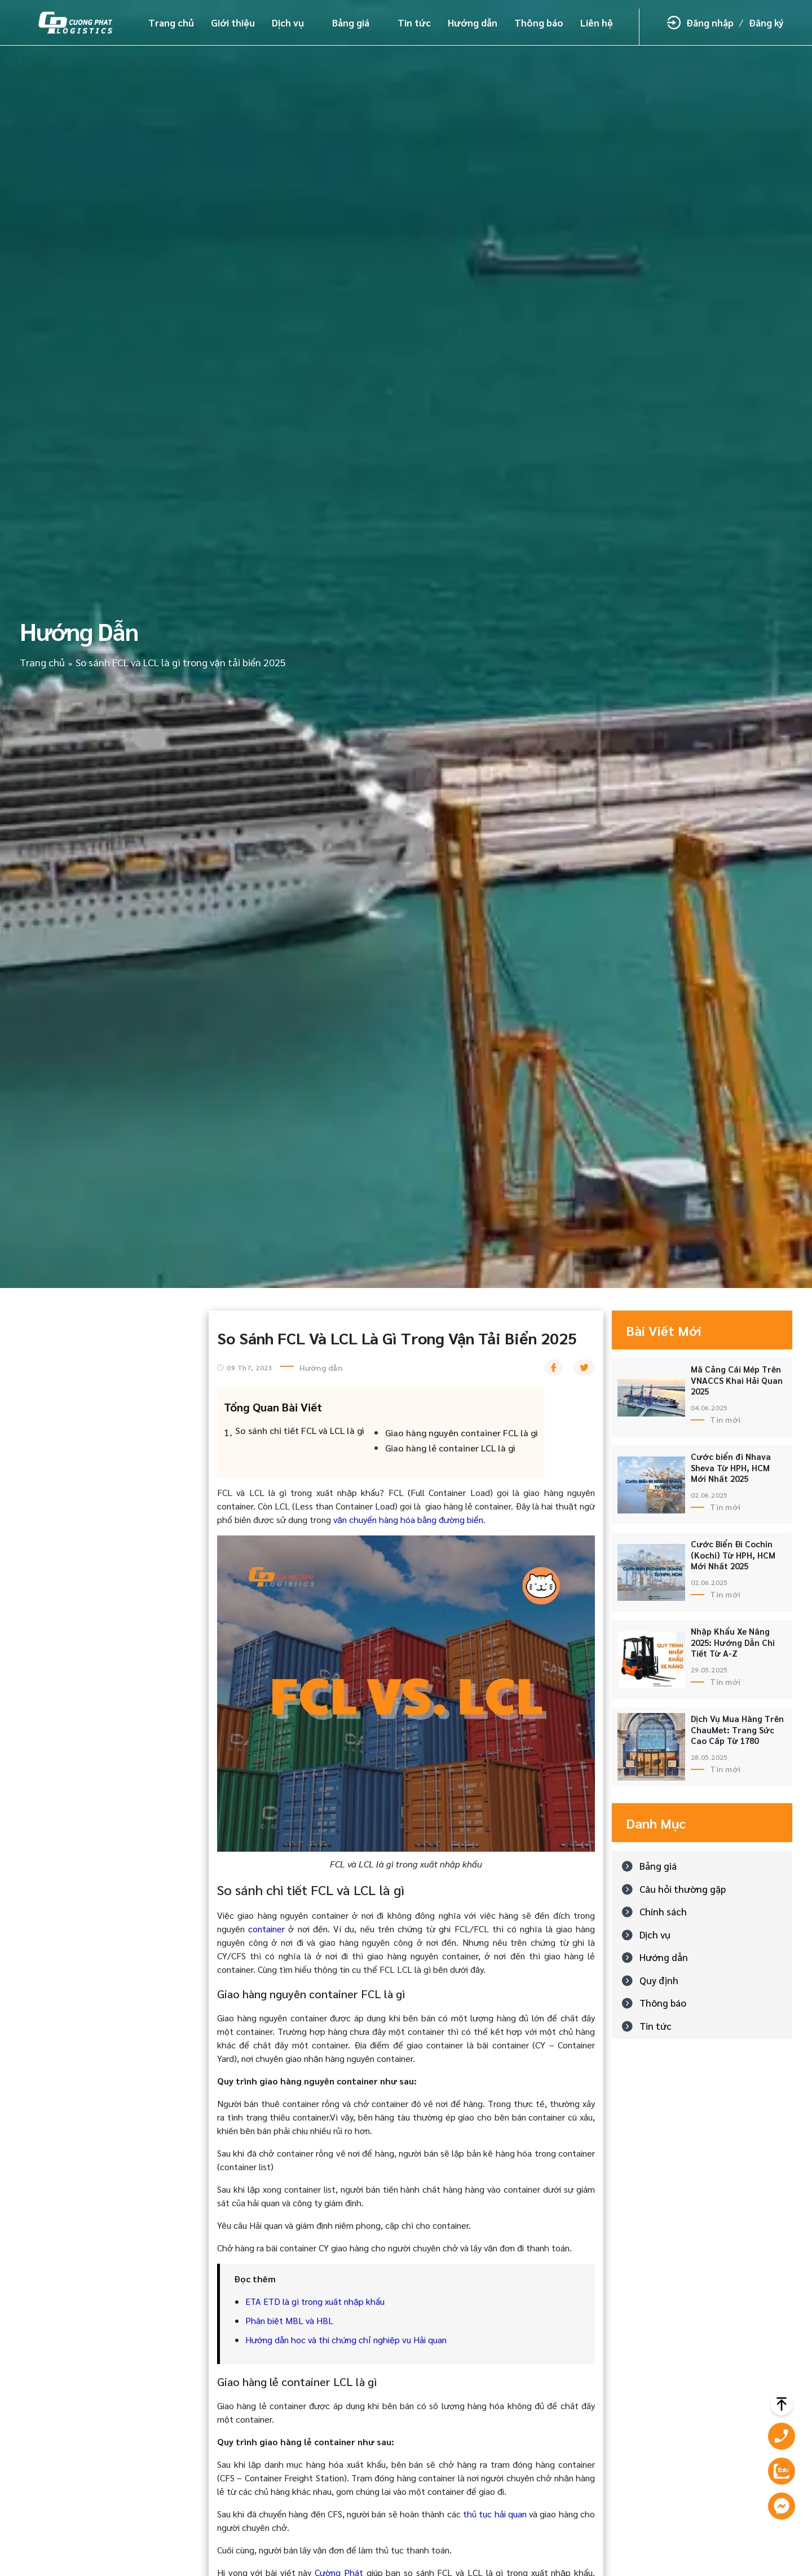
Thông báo (538, 22)
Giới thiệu (233, 22)
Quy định (658, 1980)
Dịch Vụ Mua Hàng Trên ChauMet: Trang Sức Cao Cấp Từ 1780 (737, 1729)
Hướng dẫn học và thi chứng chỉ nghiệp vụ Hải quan (346, 2339)
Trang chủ (171, 22)
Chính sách (663, 1911)
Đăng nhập (710, 22)
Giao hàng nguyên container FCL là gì (461, 1433)
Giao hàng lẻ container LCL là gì (450, 1448)
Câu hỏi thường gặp (682, 1889)
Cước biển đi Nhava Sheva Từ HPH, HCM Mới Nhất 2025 (731, 1467)
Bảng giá (350, 22)
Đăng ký (766, 22)
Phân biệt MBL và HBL (289, 2320)
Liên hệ (596, 22)
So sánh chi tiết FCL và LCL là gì (299, 1430)
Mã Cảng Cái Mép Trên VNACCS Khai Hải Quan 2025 (737, 1380)
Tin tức (414, 22)
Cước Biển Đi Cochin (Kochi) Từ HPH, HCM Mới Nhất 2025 (733, 1554)
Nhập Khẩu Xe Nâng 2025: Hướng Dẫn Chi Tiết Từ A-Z (733, 1642)
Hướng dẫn (472, 22)
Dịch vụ (288, 22)
